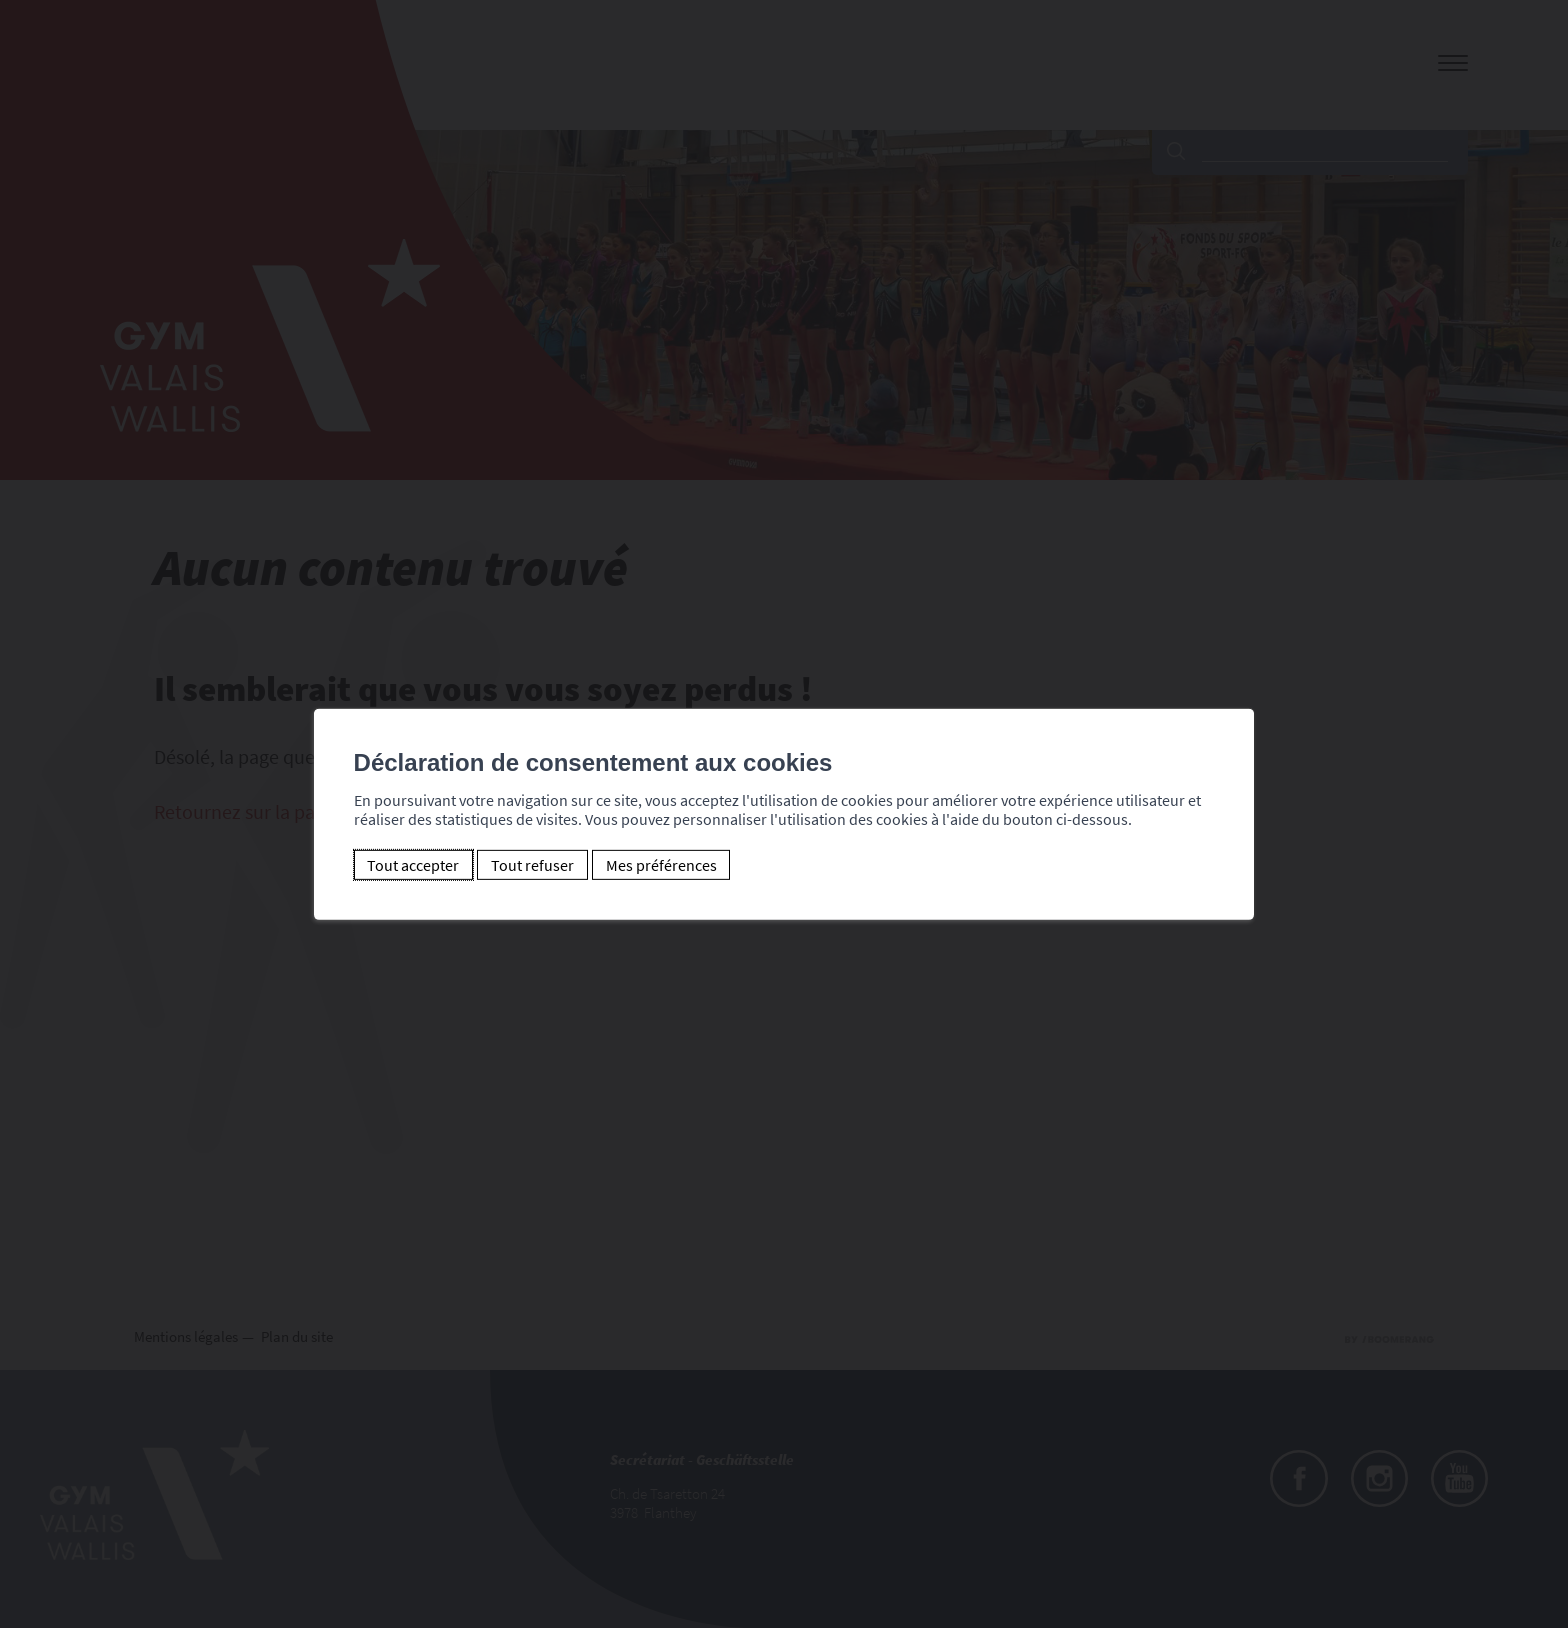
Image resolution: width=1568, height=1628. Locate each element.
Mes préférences (661, 865)
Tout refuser (532, 865)
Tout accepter (413, 865)
